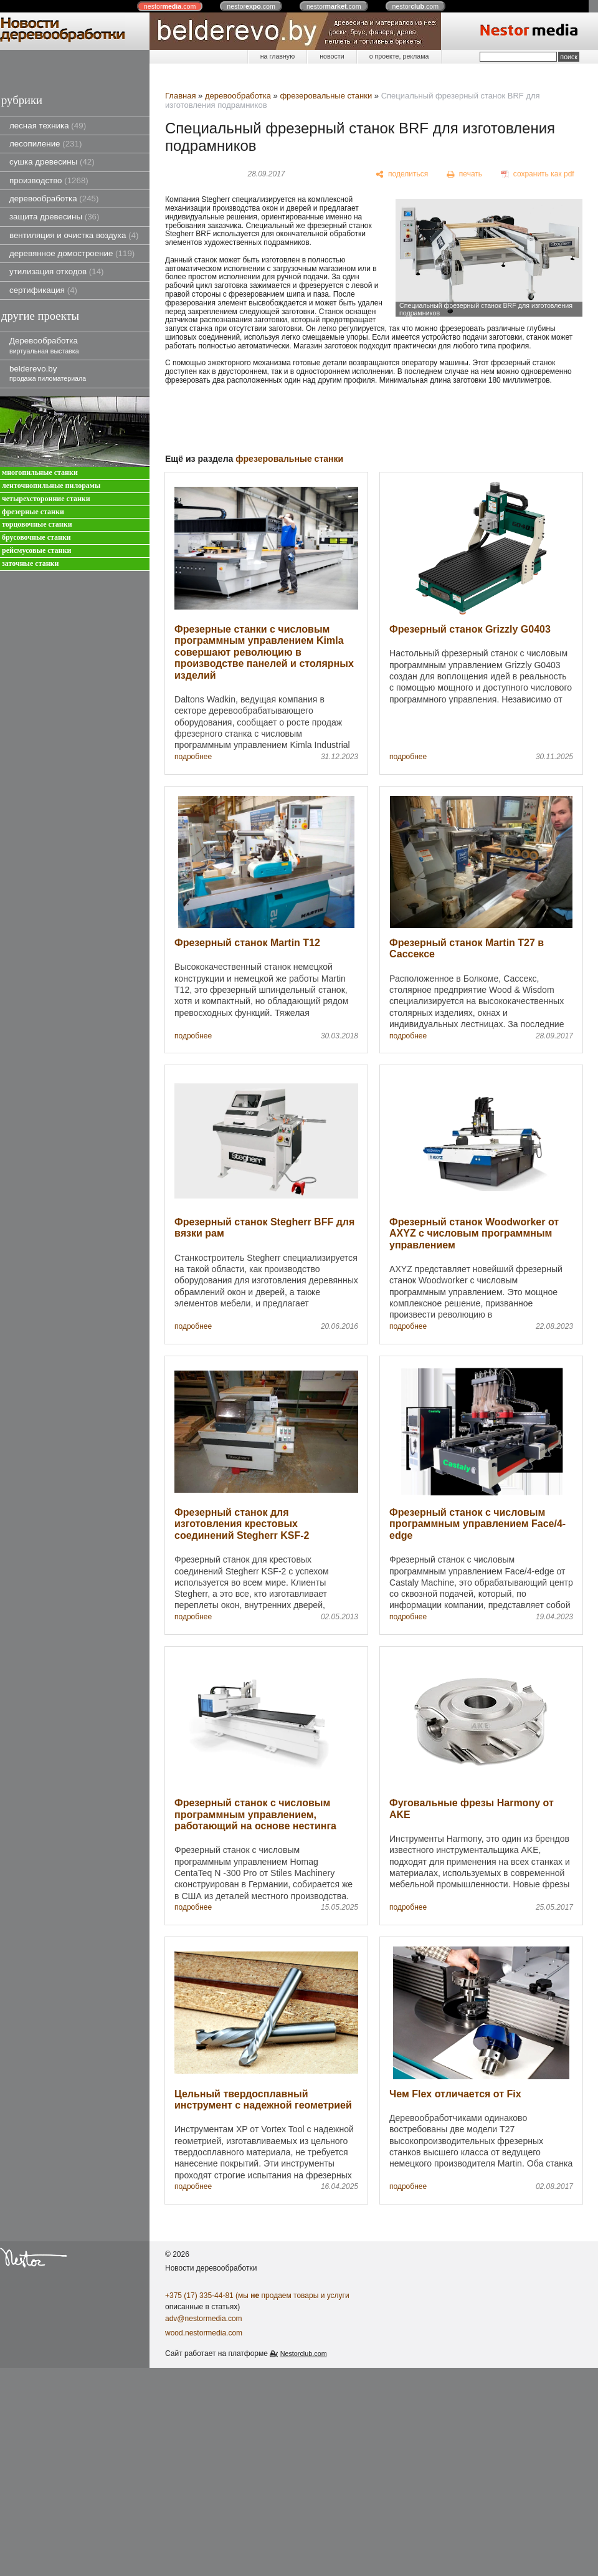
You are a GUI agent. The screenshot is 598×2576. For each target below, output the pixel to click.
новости (332, 56)
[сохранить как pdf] (537, 174)
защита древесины (54, 216)
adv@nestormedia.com (203, 2318)
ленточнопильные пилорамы (51, 486)
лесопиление (45, 143)
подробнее (193, 757)
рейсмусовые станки (36, 551)
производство (48, 180)
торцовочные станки (37, 524)
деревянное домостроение (72, 253)
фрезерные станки (33, 512)
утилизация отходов (56, 271)
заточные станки (30, 564)
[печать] (465, 174)
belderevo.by (47, 373)
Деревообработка (44, 345)
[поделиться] (402, 174)
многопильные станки (40, 473)
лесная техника (47, 125)
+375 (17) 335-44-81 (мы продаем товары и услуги (257, 2295)
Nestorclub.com (303, 2353)
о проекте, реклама (399, 56)
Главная (180, 95)
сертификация (43, 290)
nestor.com (170, 6)
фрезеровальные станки (326, 95)
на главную (277, 56)
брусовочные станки (36, 538)
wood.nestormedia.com (203, 2333)
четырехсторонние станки (46, 499)
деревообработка (53, 198)
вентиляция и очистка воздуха (73, 235)
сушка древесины (52, 161)
